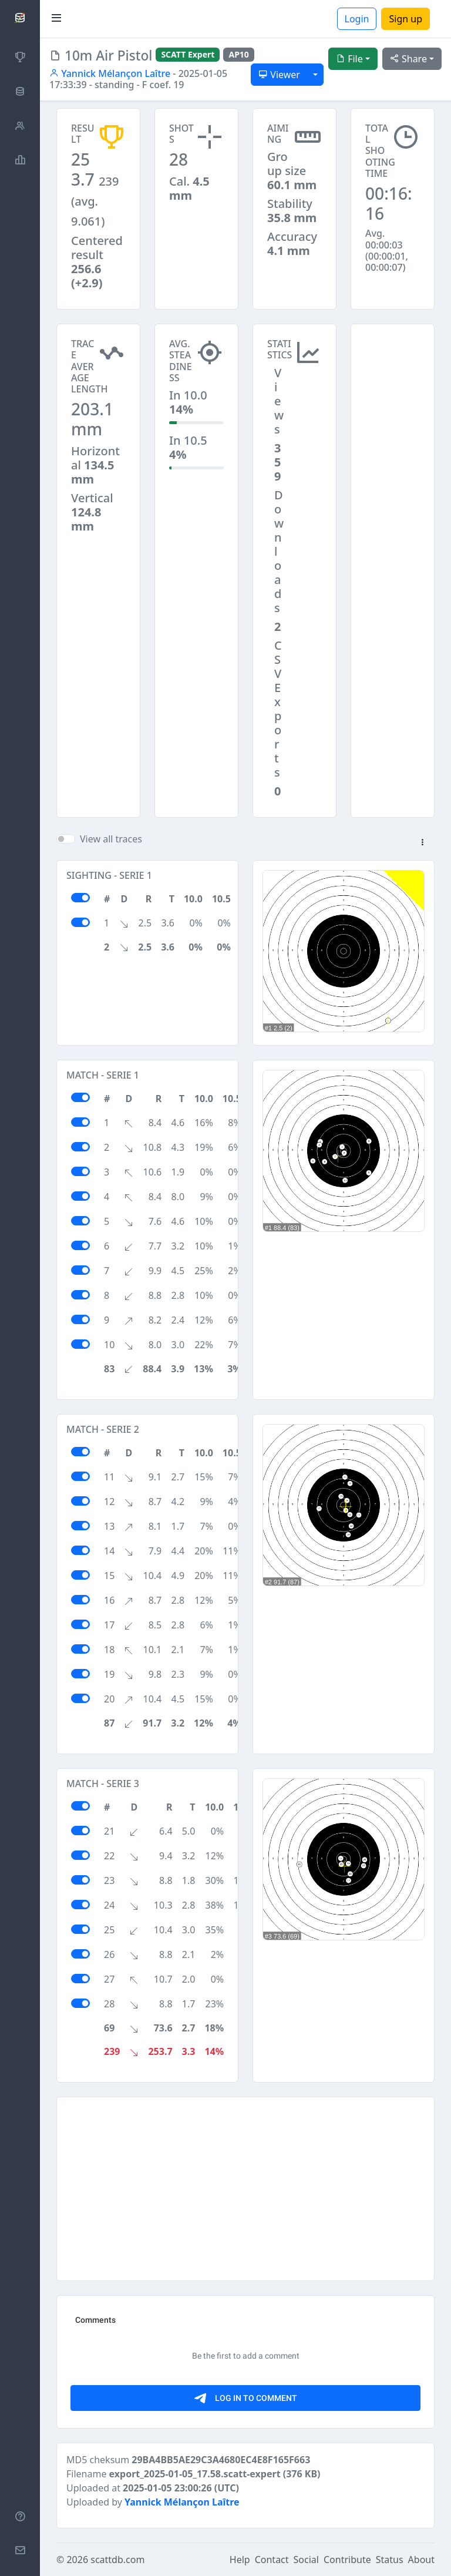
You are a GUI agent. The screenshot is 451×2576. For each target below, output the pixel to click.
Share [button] (408, 58)
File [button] (349, 58)
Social (306, 2559)
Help (240, 2559)
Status (389, 2559)
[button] (422, 843)
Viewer (279, 74)
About (421, 2559)
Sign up (405, 18)
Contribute (347, 2559)
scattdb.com (117, 2559)
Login (357, 18)
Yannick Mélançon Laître (109, 73)
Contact (272, 2559)
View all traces (111, 838)
